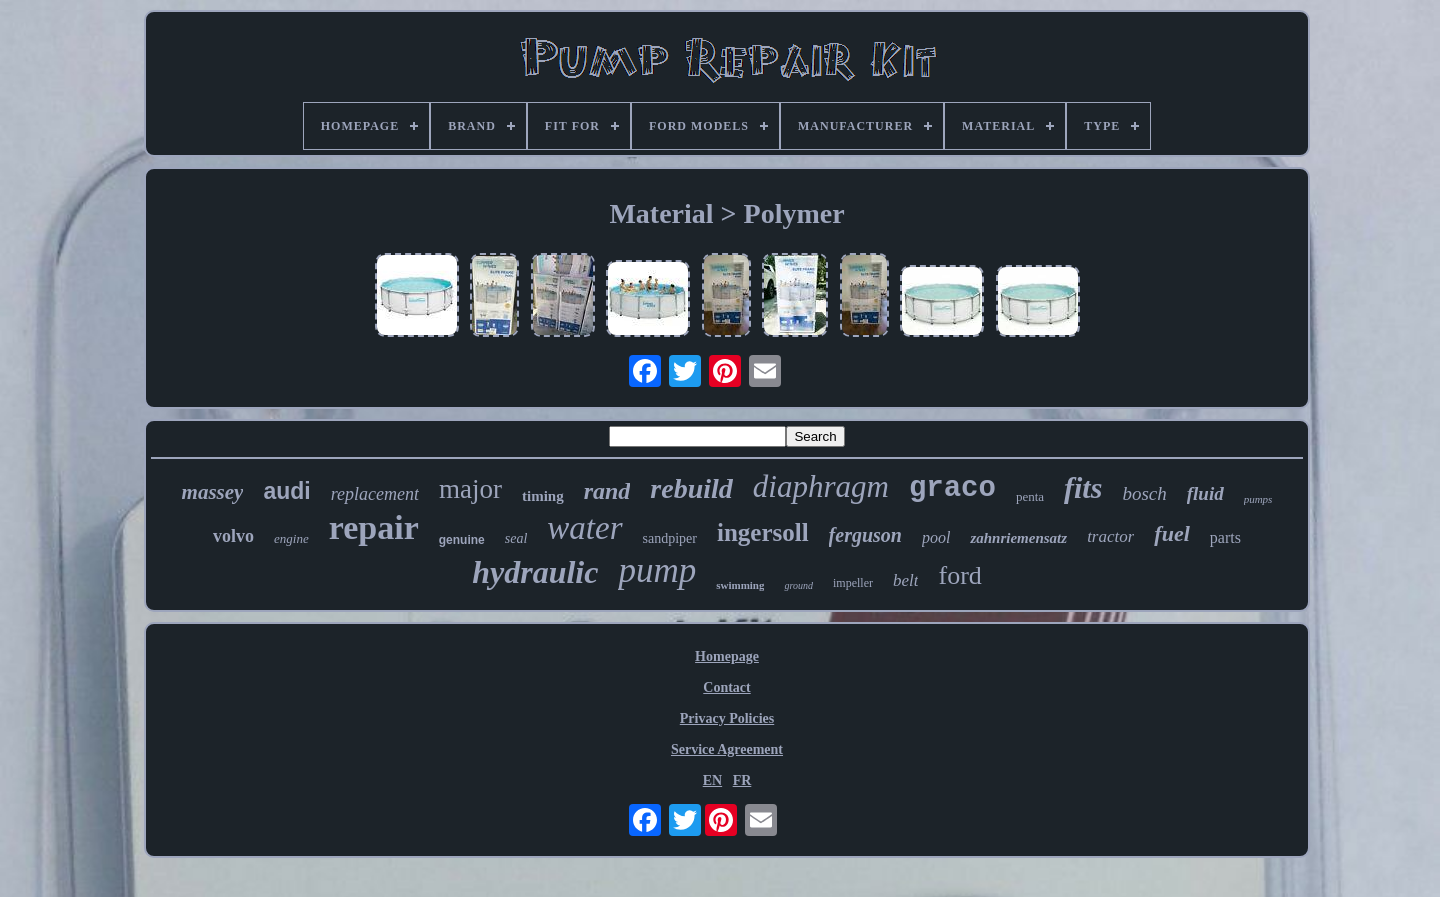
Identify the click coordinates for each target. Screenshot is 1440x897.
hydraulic (535, 572)
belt (906, 580)
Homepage (727, 656)
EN (712, 780)
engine (291, 538)
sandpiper (670, 538)
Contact (726, 687)
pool (936, 537)
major (470, 489)
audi (286, 491)
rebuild (691, 488)
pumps (1258, 499)
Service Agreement (727, 749)
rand (607, 491)
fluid (1205, 493)
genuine (462, 540)
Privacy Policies (727, 718)
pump (657, 570)
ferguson (865, 535)
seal (516, 538)
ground (798, 585)
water (584, 528)
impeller (853, 583)
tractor (1110, 536)
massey (213, 492)
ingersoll (763, 532)
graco (952, 488)
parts (1225, 537)
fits (1083, 487)
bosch (1144, 493)
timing (543, 496)
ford (959, 575)
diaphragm (821, 486)
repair (374, 527)
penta (1030, 496)
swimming (740, 585)
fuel (1171, 533)
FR (742, 780)
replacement (375, 494)
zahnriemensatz (1018, 538)
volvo (233, 536)
